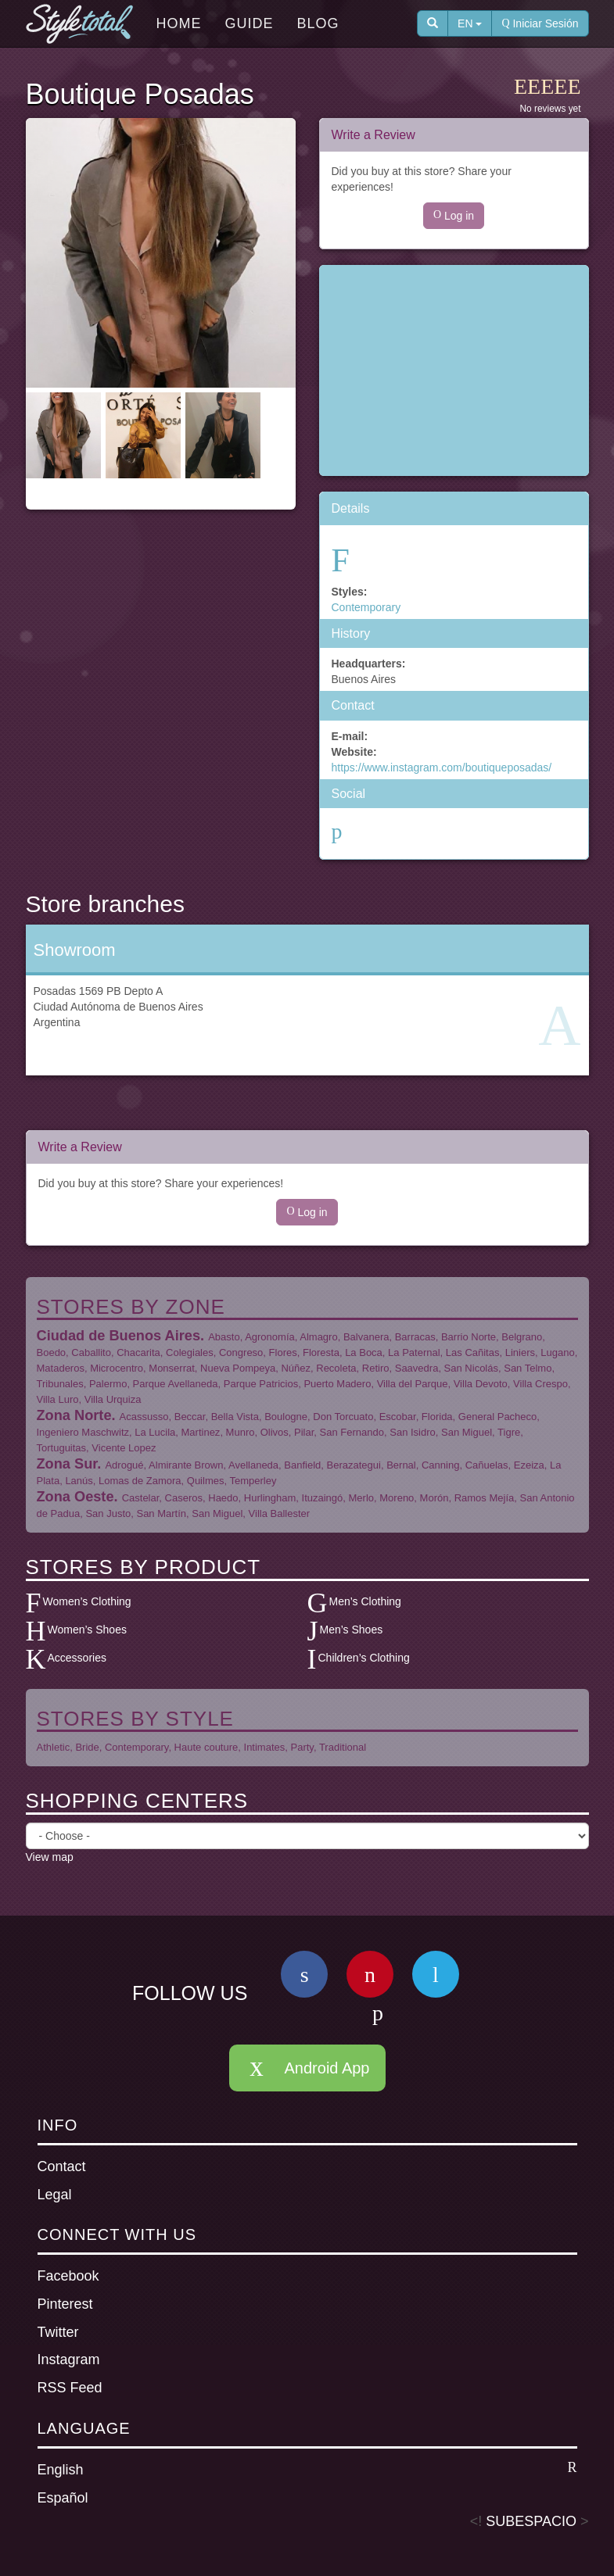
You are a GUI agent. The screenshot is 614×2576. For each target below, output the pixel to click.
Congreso (241, 1352)
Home (179, 23)
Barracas (415, 1337)
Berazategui (354, 1465)
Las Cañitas (473, 1352)
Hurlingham (270, 1498)
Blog (318, 23)
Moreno (396, 1498)
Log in (453, 215)
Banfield (302, 1465)
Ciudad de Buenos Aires (119, 1335)
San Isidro (413, 1432)
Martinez (201, 1432)
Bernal (401, 1465)
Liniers (520, 1352)
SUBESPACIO (531, 2521)
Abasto (223, 1337)
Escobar (397, 1416)
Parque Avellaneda (175, 1384)
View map (50, 1857)
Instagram (69, 2359)
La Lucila (155, 1432)
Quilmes (205, 1481)
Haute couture (206, 1747)
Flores (283, 1352)
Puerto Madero (337, 1384)
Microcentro (116, 1368)
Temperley (252, 1481)
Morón (434, 1498)
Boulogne (285, 1416)
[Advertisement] (453, 370)
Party (302, 1747)
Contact (62, 2166)
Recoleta (336, 1368)
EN (470, 23)
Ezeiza (529, 1465)
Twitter (58, 2332)
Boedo (51, 1352)
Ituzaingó (322, 1498)
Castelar (141, 1498)
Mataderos (60, 1368)
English (307, 2469)
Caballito (91, 1352)
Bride (87, 1747)
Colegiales (190, 1352)
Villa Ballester (280, 1513)
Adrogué (124, 1465)
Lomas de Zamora (140, 1481)
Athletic (53, 1747)
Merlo (362, 1498)
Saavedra (417, 1368)
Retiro (376, 1368)
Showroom (75, 950)
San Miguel (466, 1432)
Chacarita (138, 1352)
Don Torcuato (343, 1416)
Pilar (304, 1432)
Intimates (264, 1747)
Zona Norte (74, 1415)
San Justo (108, 1513)
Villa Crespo (540, 1384)
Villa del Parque (412, 1384)
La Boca (363, 1352)
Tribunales (60, 1384)
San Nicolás (471, 1368)
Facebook (68, 2276)
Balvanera (366, 1337)
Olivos (274, 1432)
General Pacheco (497, 1416)
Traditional (342, 1747)
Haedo (223, 1498)
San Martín (161, 1513)
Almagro (318, 1337)
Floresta (321, 1352)
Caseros (184, 1498)
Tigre (508, 1432)
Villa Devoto (481, 1384)
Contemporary (366, 607)
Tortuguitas (62, 1448)
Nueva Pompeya (237, 1368)
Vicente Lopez (124, 1448)
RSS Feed (70, 2387)
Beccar (190, 1416)
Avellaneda (253, 1465)
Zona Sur (67, 1464)
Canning (440, 1465)
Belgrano (521, 1337)
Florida (437, 1416)
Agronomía (270, 1337)
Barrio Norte (468, 1337)
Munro (240, 1432)
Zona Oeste (75, 1496)
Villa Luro (58, 1399)
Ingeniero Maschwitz (83, 1432)
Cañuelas (486, 1465)
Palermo (108, 1384)
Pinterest (65, 2304)
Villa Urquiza (113, 1399)
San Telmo (527, 1368)
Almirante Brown (186, 1465)
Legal (55, 2194)
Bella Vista (235, 1416)
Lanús (78, 1481)
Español (63, 2498)
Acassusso (144, 1416)
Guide (249, 23)
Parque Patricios (261, 1384)
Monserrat (172, 1368)
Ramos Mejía (484, 1498)
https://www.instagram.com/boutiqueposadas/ (442, 767)
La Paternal (414, 1352)
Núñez (296, 1368)
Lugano (557, 1352)
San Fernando (352, 1432)
